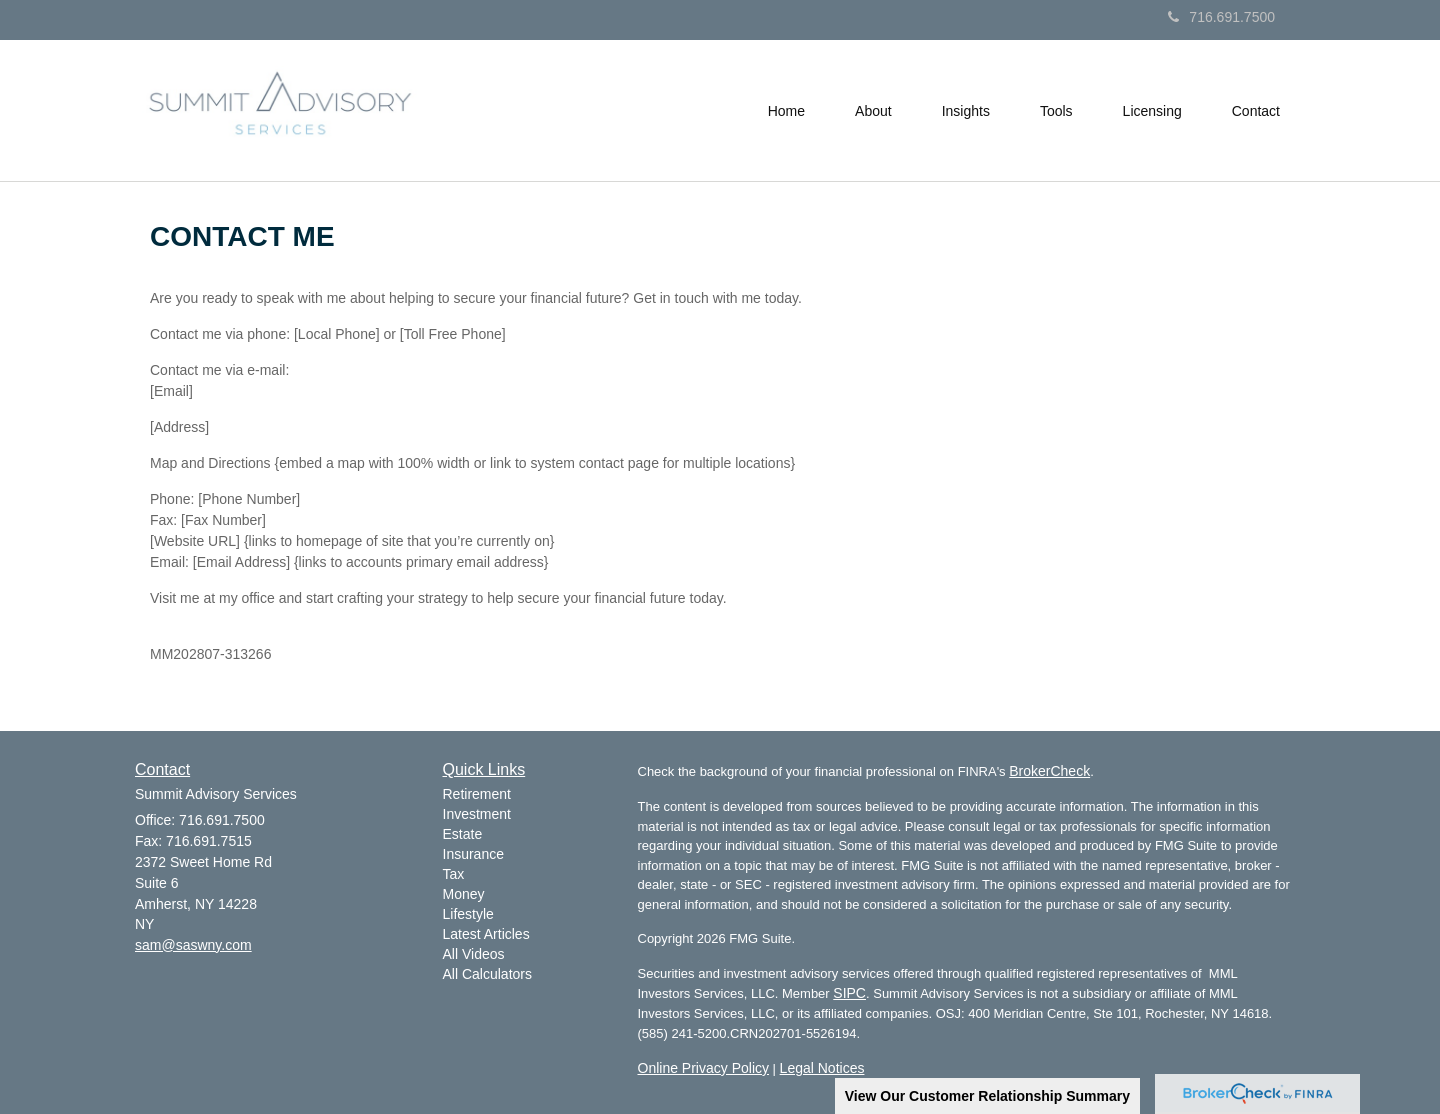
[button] (873, 111)
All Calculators (487, 974)
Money (464, 894)
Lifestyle (468, 914)
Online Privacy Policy (704, 1068)
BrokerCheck (1049, 771)
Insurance (473, 854)
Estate (463, 834)
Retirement (477, 794)
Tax (454, 874)
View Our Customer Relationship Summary (987, 1096)
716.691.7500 (1221, 17)
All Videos (474, 954)
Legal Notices (822, 1068)
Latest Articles (486, 934)
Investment (477, 814)
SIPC (849, 993)
